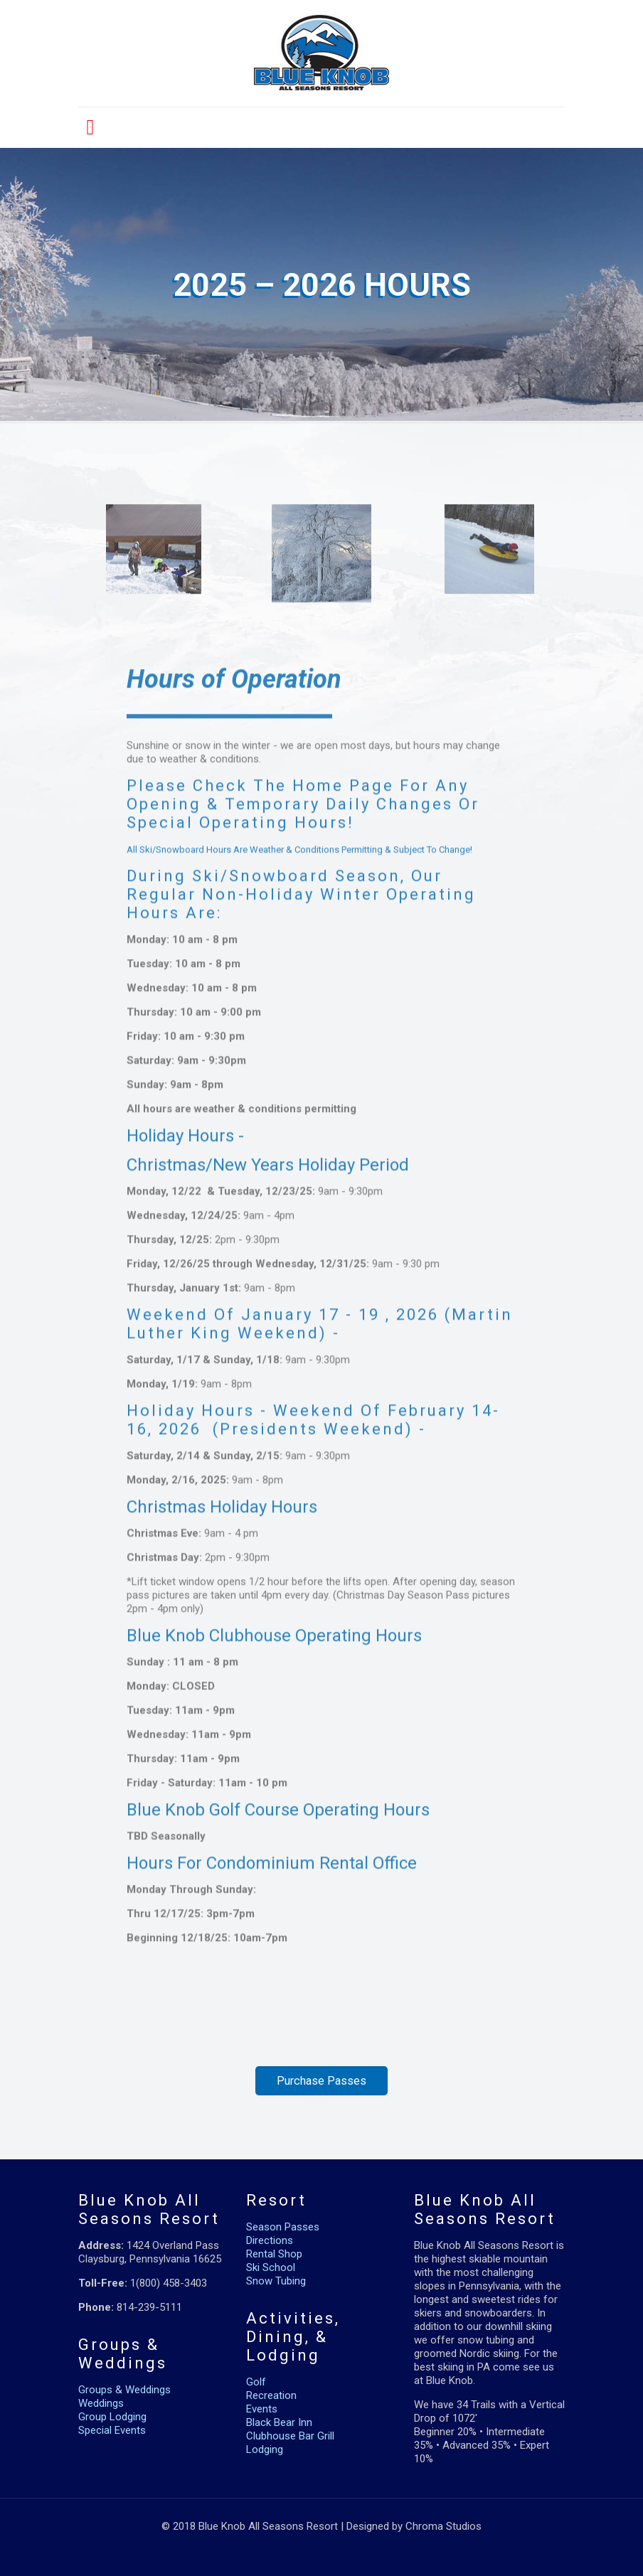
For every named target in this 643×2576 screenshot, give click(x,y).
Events (261, 2409)
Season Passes (282, 2226)
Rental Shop (274, 2254)
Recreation (271, 2395)
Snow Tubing (276, 2281)
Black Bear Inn (279, 2422)
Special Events (112, 2430)
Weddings (101, 2403)
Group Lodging (112, 2416)
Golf (256, 2381)
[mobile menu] (90, 127)
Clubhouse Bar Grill (290, 2436)
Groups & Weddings (124, 2389)
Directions (269, 2240)
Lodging (264, 2449)
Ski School (270, 2267)
